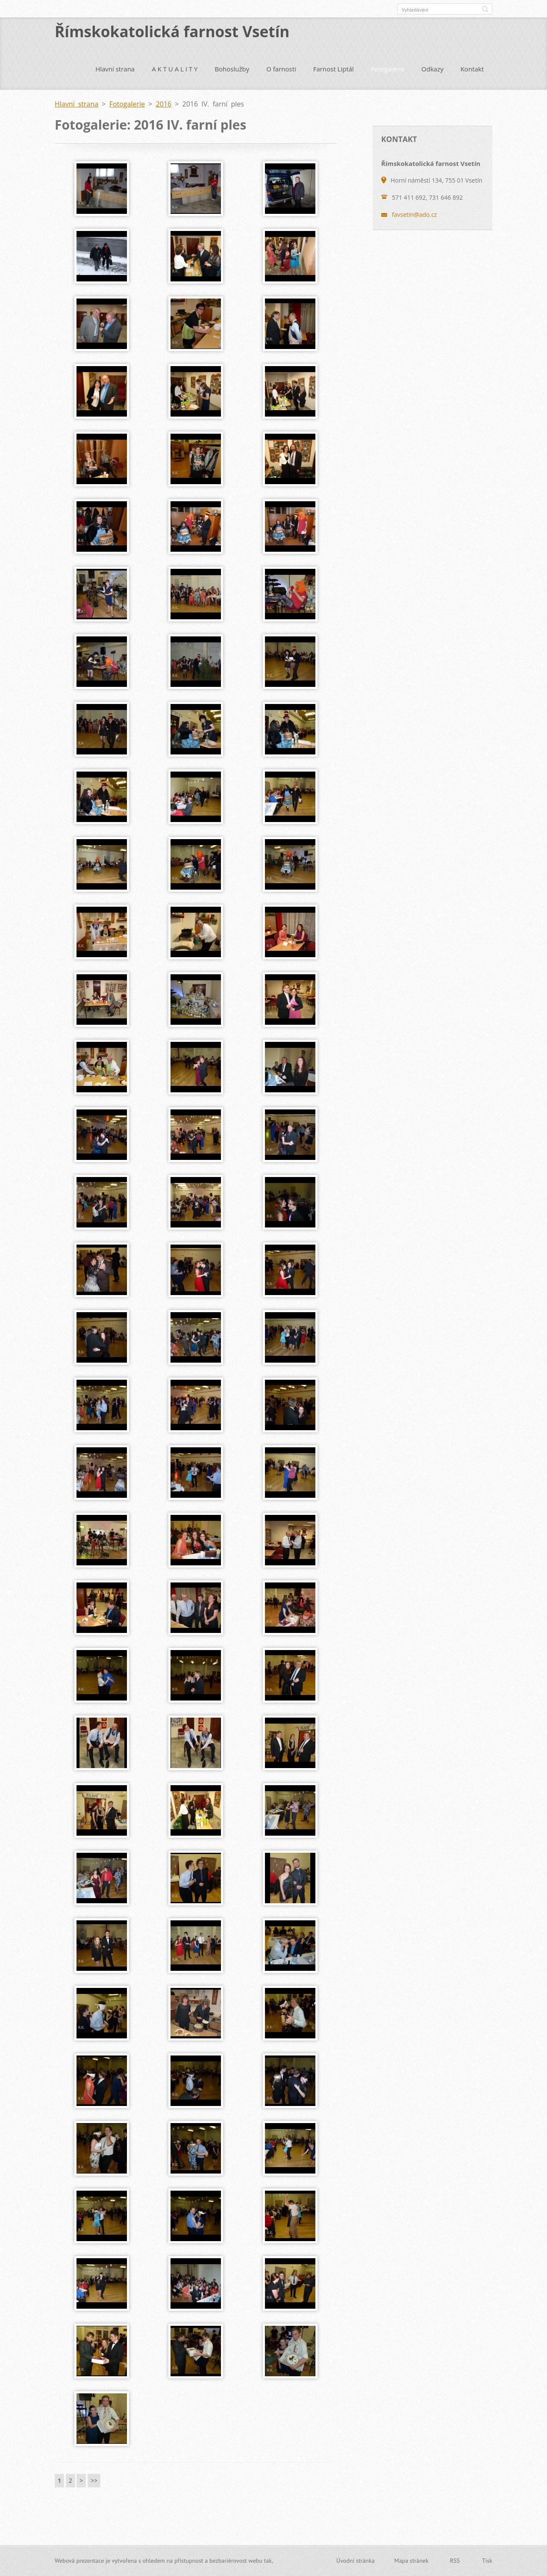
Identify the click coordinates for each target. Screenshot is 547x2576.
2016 (164, 104)
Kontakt (472, 69)
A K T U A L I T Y (174, 69)
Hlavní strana (115, 69)
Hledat (485, 9)
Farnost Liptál (333, 69)
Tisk (487, 2560)
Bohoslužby (232, 69)
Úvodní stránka (355, 2560)
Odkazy (432, 69)
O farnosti (281, 69)
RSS (455, 2560)
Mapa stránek (411, 2560)
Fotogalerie (387, 69)
